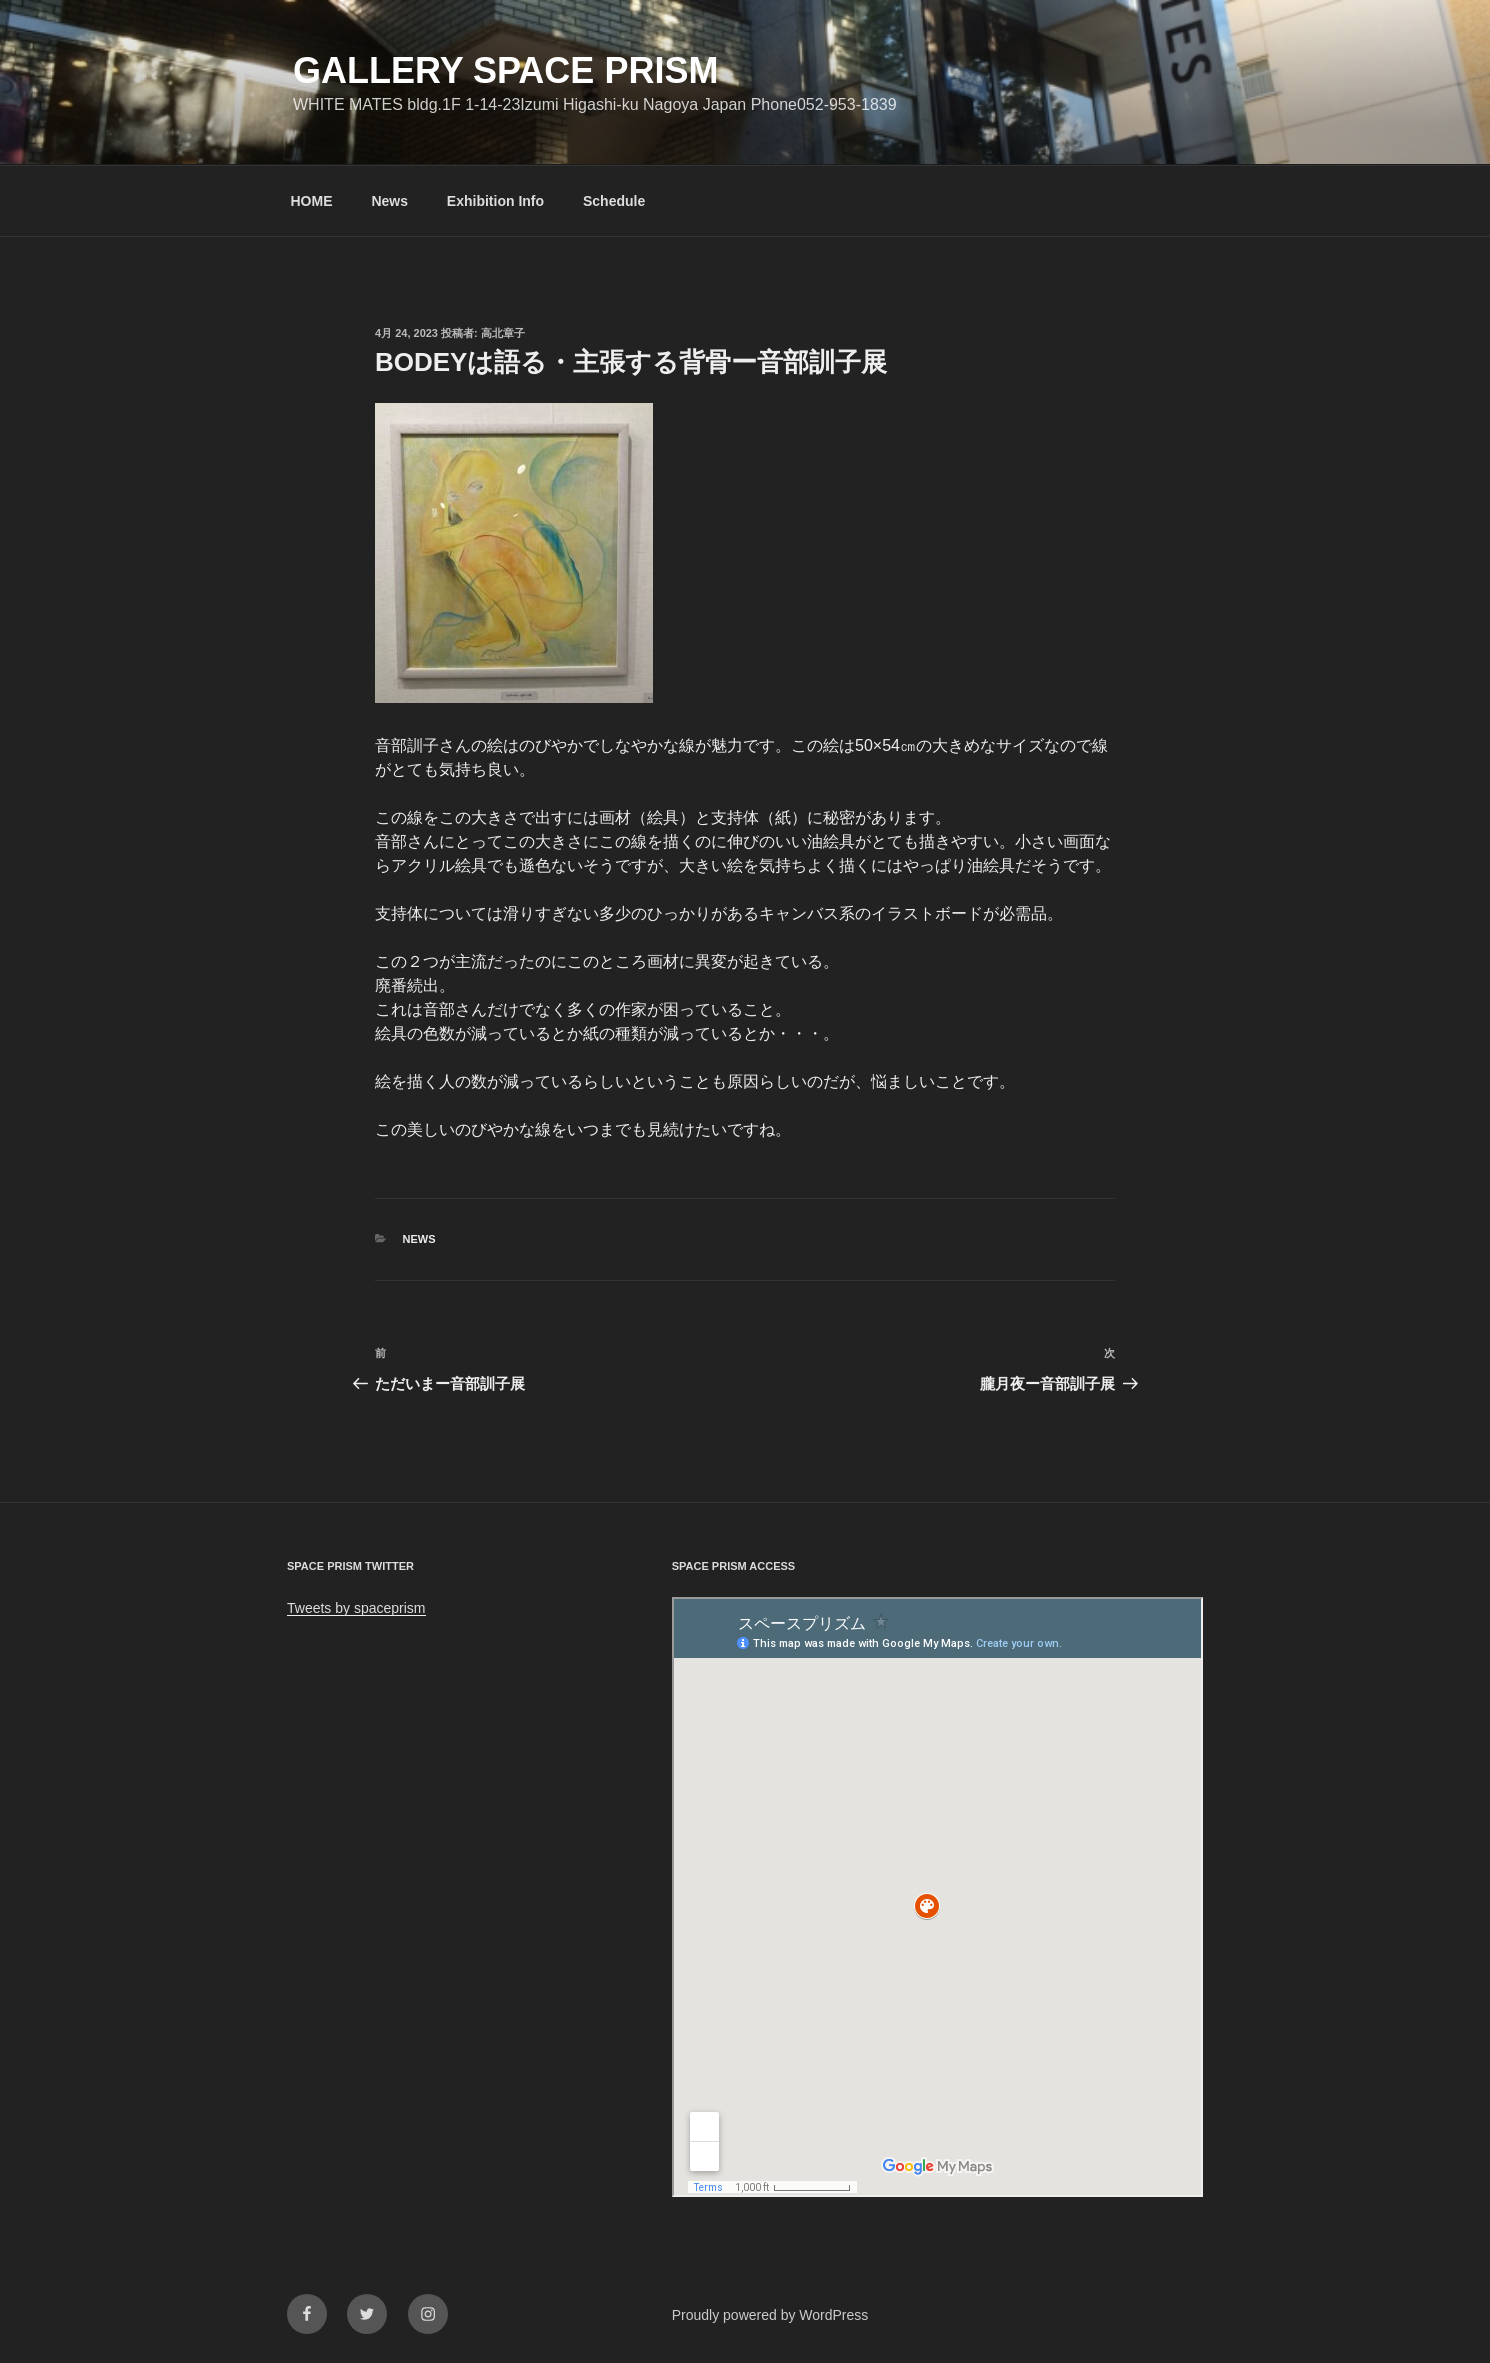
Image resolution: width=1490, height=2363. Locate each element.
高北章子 (503, 333)
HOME (312, 201)
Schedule (614, 201)
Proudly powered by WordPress (770, 2315)
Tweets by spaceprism (356, 1608)
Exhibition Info (495, 201)
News (389, 201)
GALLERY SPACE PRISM (505, 70)
